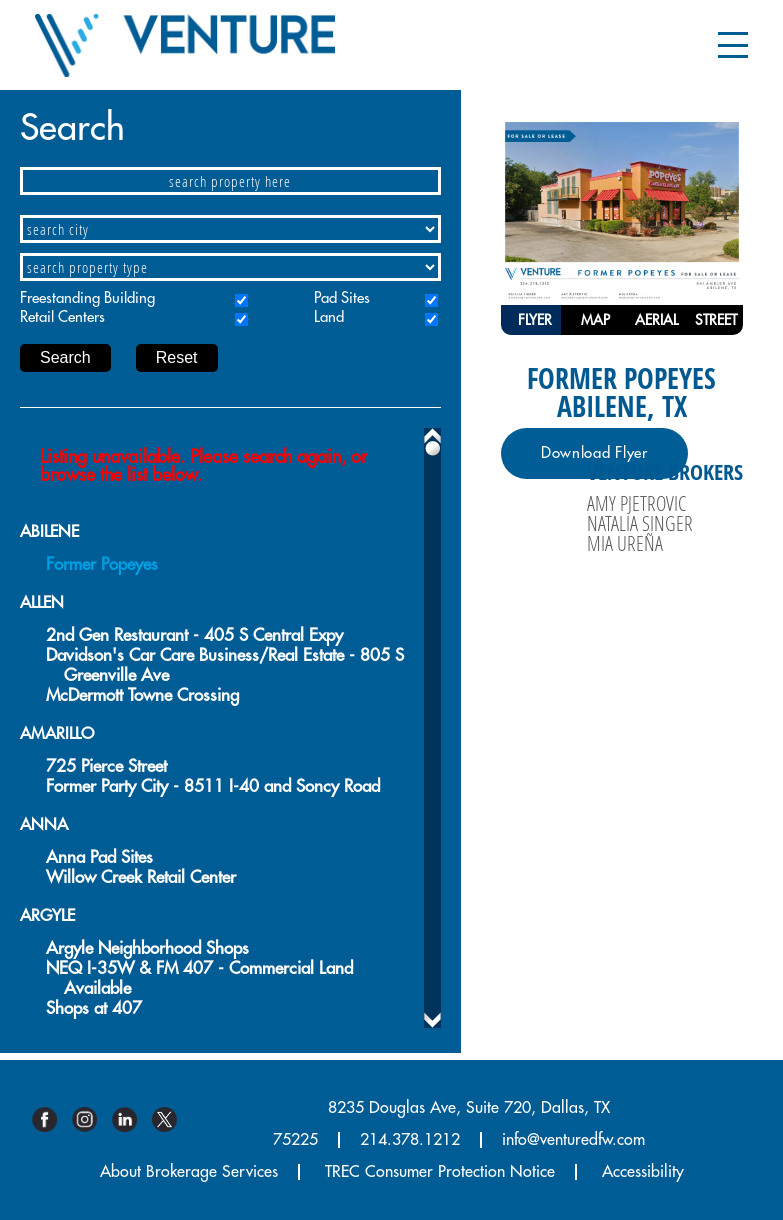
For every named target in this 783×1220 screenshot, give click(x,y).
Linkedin (132, 1119)
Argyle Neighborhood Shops (147, 948)
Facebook (52, 1119)
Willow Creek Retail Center (141, 877)
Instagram (92, 1119)
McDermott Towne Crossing (142, 695)
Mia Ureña (625, 543)
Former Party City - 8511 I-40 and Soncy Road (213, 786)
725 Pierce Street (106, 766)
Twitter (172, 1119)
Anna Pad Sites (99, 857)
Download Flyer (594, 453)
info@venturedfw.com (573, 1140)
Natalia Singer (640, 523)
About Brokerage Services (189, 1172)
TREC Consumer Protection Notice (440, 1172)
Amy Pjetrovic (636, 503)
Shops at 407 (94, 1008)
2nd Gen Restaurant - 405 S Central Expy (194, 635)
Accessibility (643, 1172)
